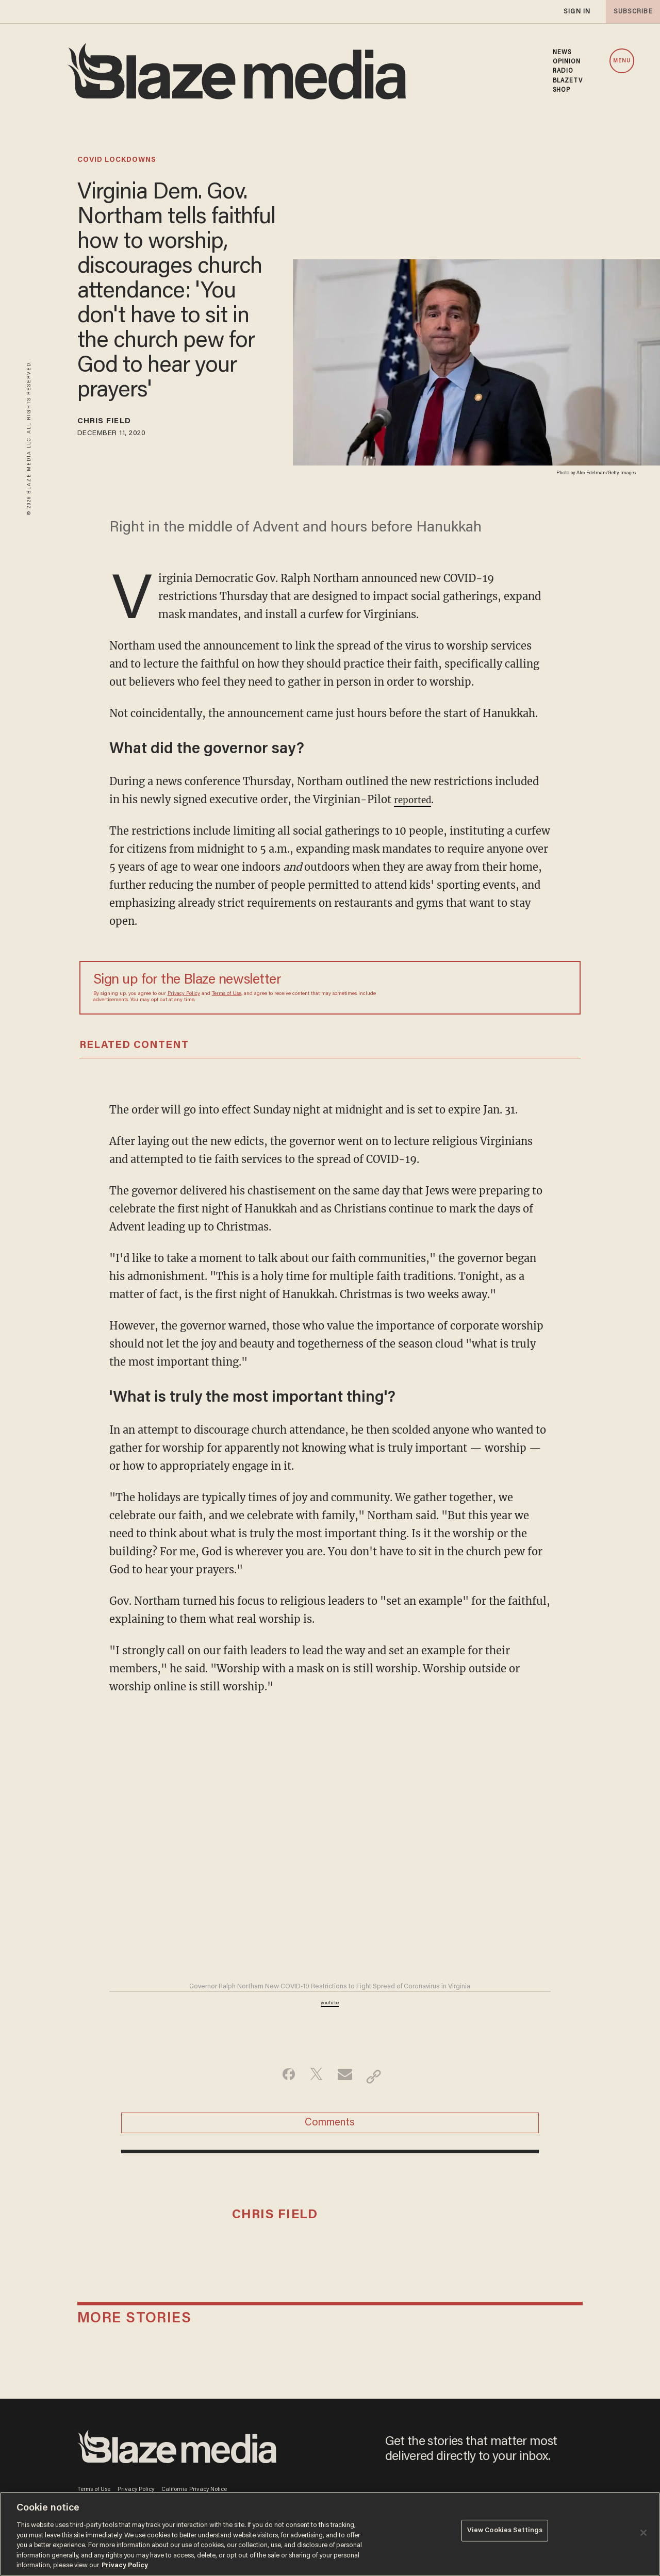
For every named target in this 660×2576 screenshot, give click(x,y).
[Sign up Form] (494, 991)
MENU (622, 61)
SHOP (561, 90)
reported (416, 801)
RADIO (563, 71)
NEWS (562, 52)
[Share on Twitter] (313, 2079)
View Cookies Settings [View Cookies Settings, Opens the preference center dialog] (505, 2533)
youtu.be (330, 2006)
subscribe (630, 11)
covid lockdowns (116, 160)
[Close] (643, 2532)
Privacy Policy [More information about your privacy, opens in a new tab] (125, 2565)
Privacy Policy (184, 997)
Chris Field (113, 423)
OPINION (567, 62)
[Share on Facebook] (281, 2079)
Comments (330, 2130)
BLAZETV (568, 81)
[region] (330, 2534)
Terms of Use (226, 997)
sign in (576, 11)
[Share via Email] (346, 2079)
